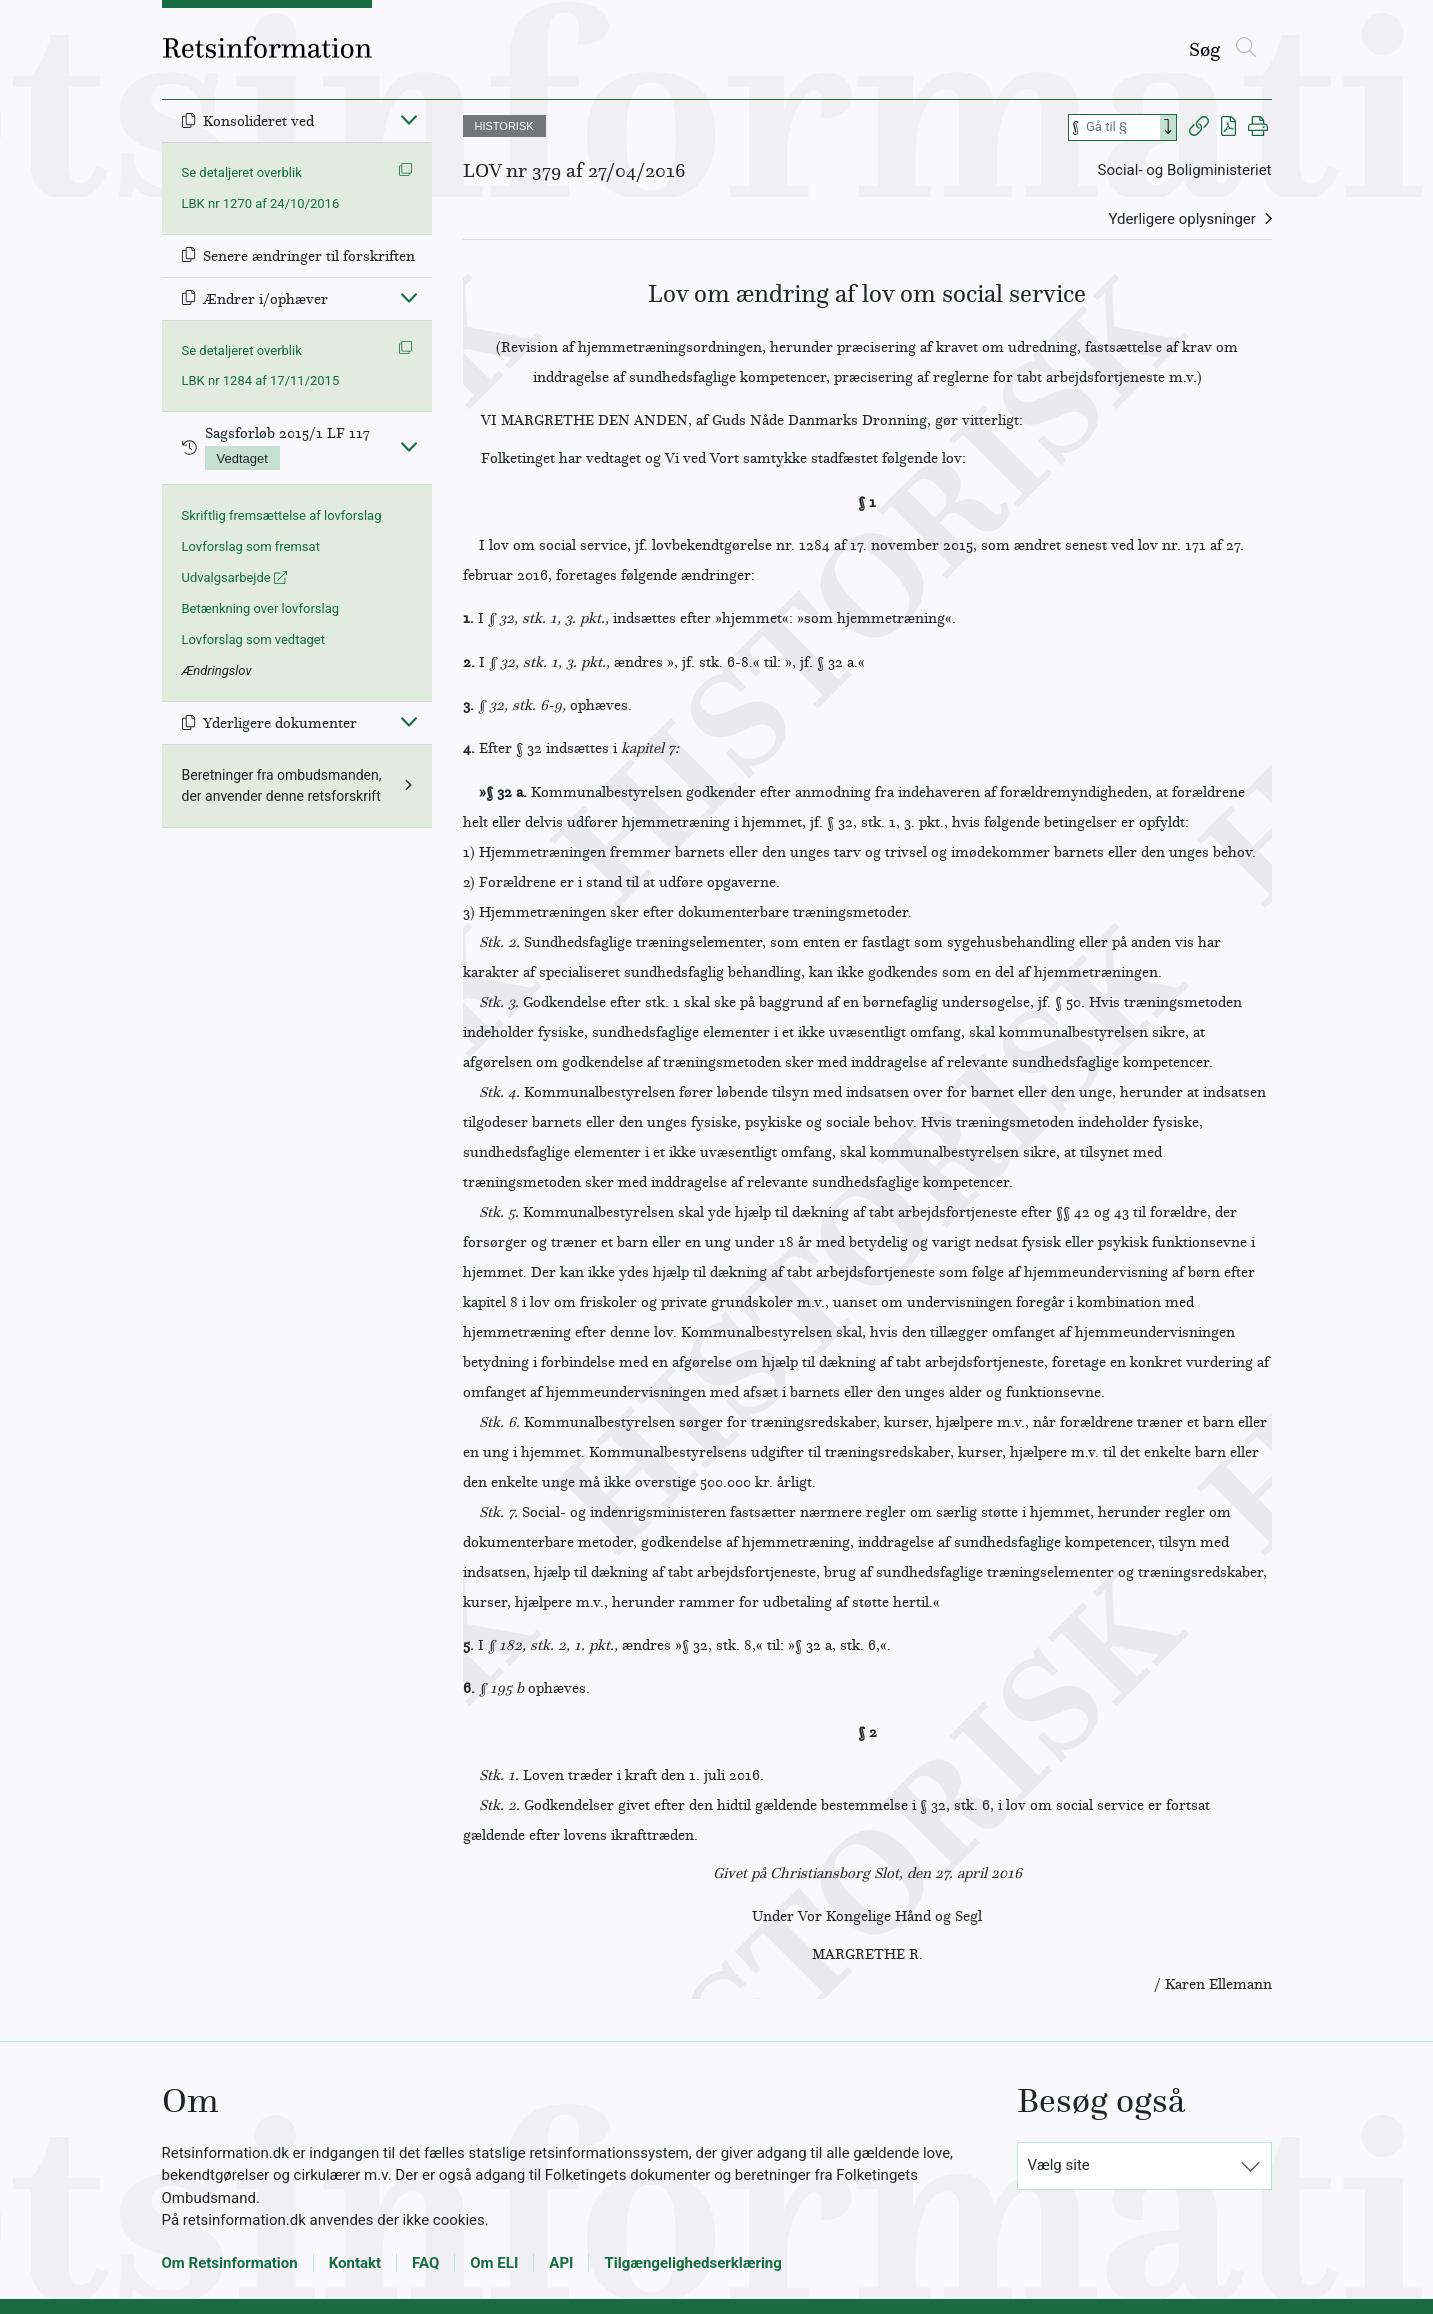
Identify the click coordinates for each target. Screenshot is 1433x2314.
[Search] (1168, 127)
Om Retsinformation (230, 2263)
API (561, 2263)
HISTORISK (504, 126)
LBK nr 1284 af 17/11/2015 (261, 380)
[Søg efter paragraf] (1121, 127)
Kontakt (355, 2263)
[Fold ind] (409, 119)
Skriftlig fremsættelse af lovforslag (282, 515)
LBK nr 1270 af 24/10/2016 (261, 203)
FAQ (425, 2263)
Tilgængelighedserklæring (692, 2263)
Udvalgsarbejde (234, 577)
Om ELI (494, 2263)
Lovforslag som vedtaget (253, 639)
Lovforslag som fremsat (251, 546)
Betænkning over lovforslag (261, 608)
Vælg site (1059, 2165)
